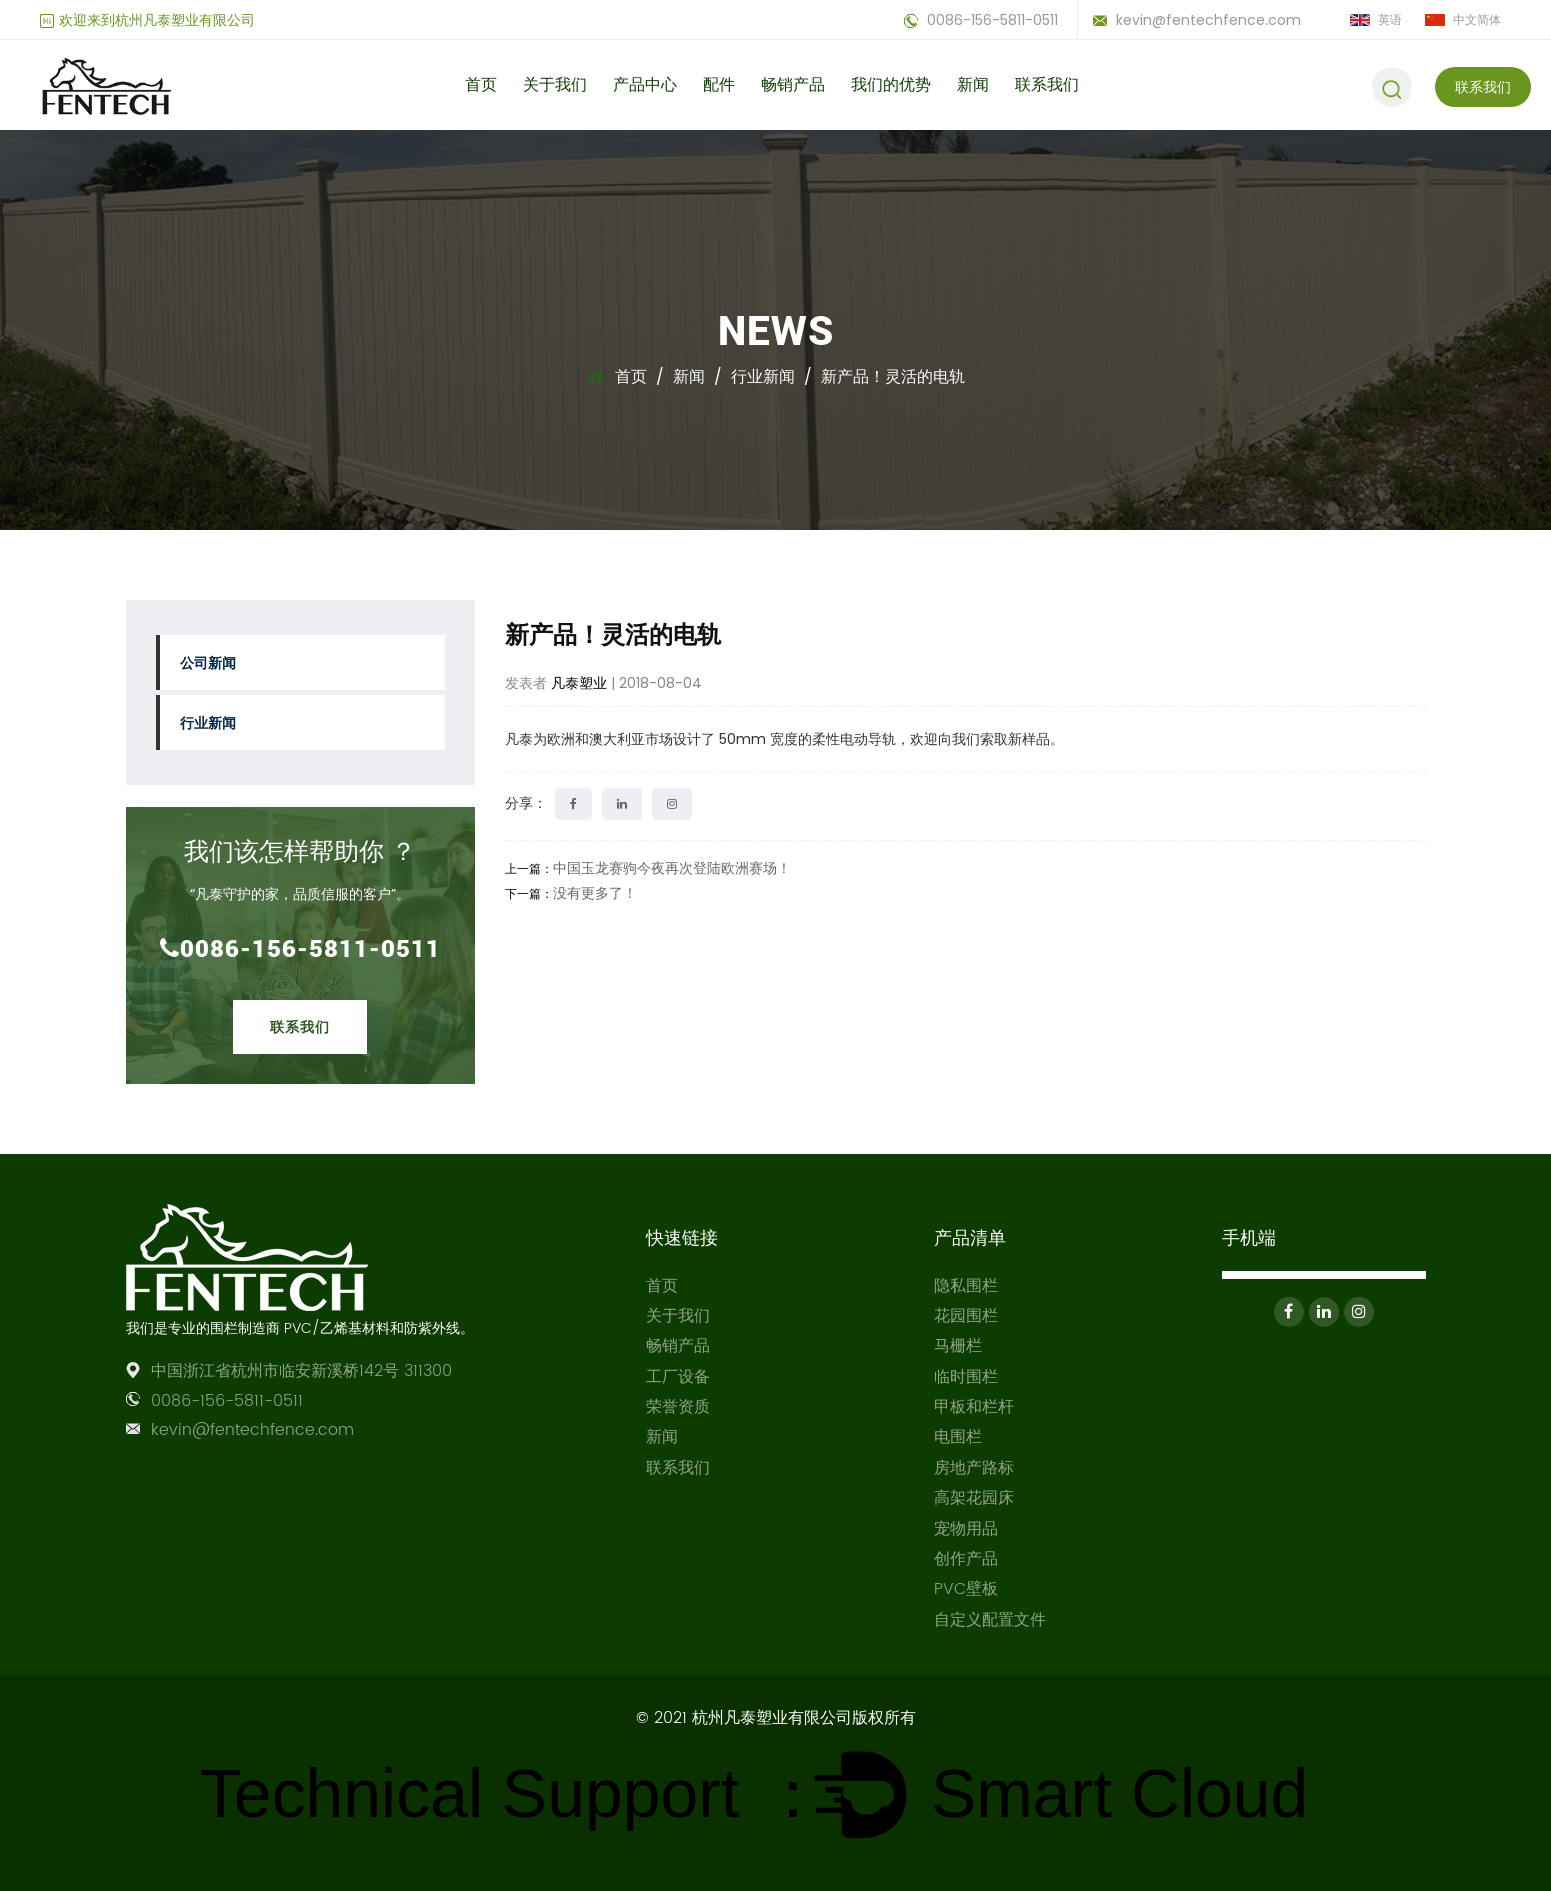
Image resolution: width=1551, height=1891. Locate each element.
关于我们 (555, 84)
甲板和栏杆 (974, 1407)
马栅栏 (958, 1346)
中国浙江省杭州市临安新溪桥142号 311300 (301, 1371)
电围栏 (958, 1437)
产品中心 (645, 84)
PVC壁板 (966, 1589)
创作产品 (966, 1559)
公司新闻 (208, 662)
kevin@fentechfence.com (1197, 20)
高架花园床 (974, 1498)
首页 (481, 84)
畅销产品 (793, 84)
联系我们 (1047, 84)
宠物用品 (966, 1529)
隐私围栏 (966, 1286)
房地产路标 (974, 1468)
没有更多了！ (595, 893)
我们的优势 (891, 84)
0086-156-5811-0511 (981, 20)
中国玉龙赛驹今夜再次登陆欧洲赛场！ (672, 868)
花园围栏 (966, 1316)
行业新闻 (763, 376)
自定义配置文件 (990, 1620)
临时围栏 (966, 1377)
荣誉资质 (678, 1407)
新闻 (973, 84)
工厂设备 (678, 1377)
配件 (719, 84)
